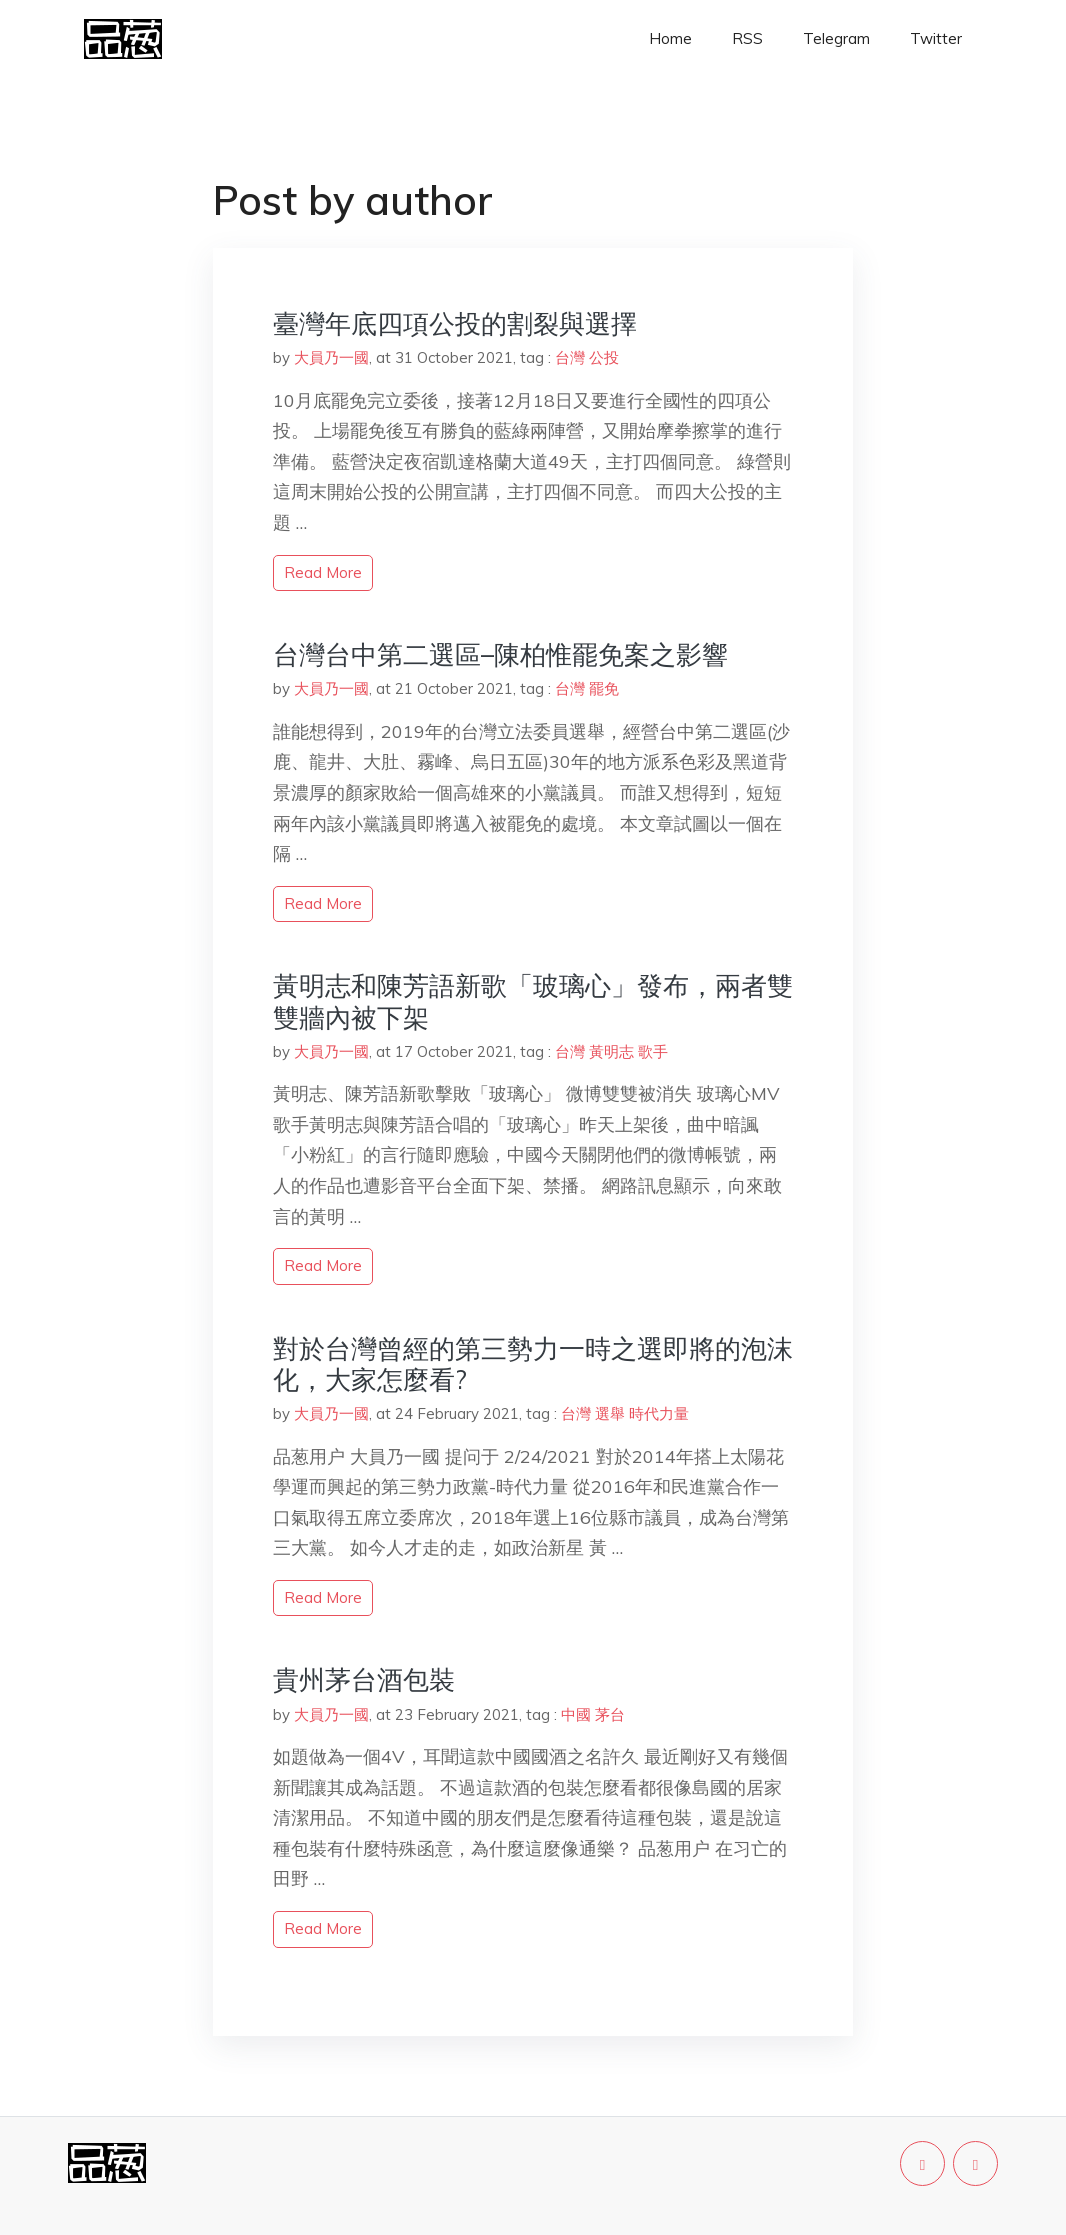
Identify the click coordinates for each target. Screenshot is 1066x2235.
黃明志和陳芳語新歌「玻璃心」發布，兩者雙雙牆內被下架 (533, 1001)
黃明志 (611, 1051)
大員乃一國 (331, 357)
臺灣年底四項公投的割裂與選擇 (455, 323)
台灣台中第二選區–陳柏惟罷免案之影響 (500, 654)
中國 (576, 1714)
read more (323, 572)
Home (670, 38)
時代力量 (659, 1413)
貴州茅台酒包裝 (364, 1679)
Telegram (836, 38)
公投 (604, 357)
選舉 (610, 1413)
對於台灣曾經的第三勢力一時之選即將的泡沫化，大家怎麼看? (533, 1364)
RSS (747, 38)
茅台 (610, 1714)
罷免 (604, 688)
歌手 (653, 1051)
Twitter (936, 38)
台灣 (570, 357)
